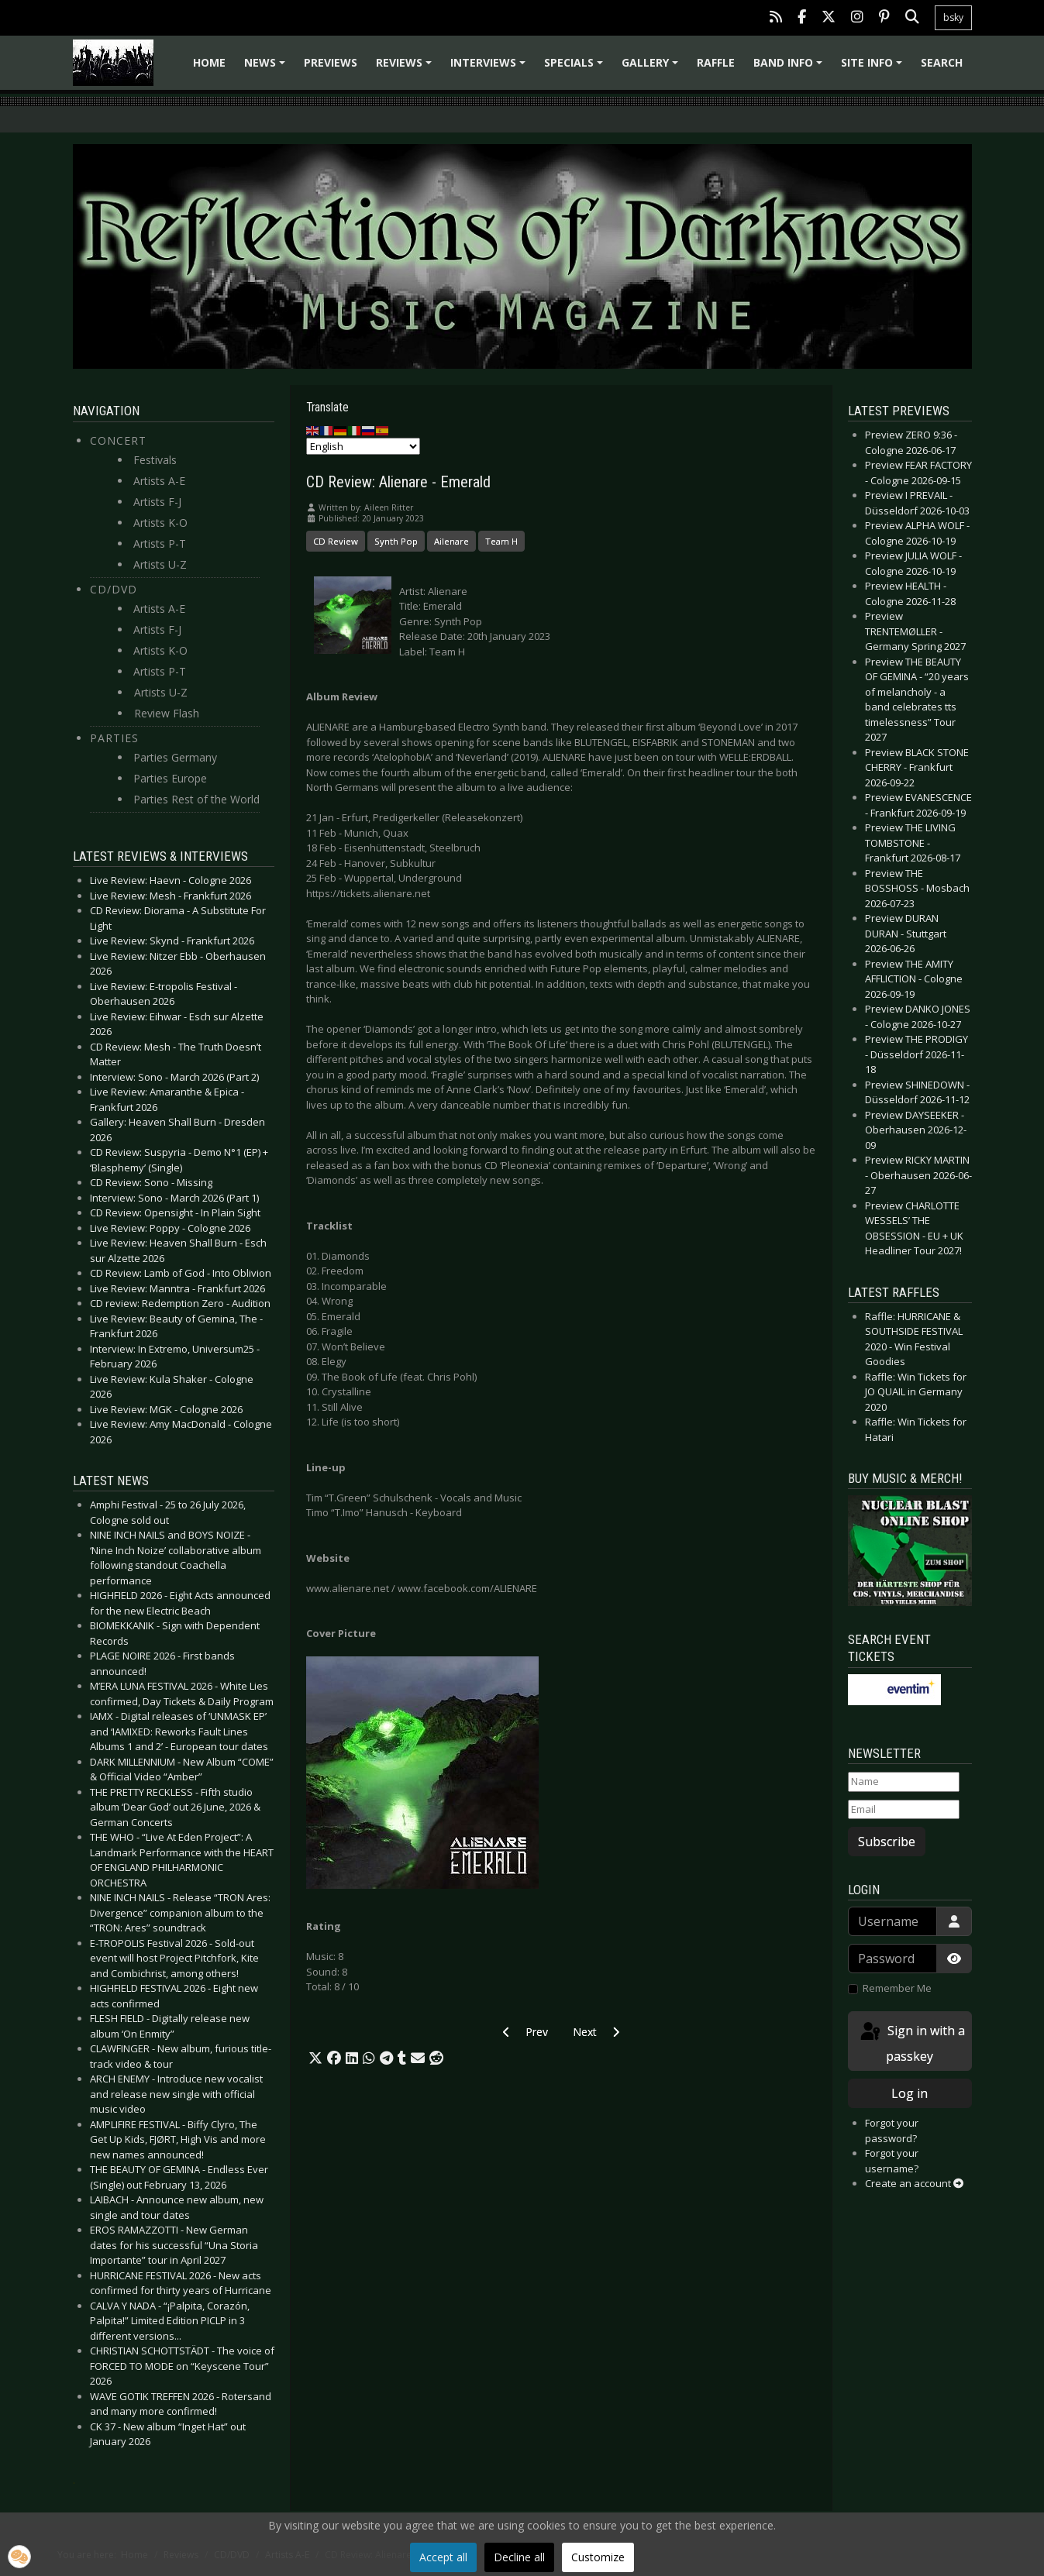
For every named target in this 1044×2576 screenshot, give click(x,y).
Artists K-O (160, 522)
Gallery (652, 68)
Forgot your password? (891, 2130)
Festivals (155, 459)
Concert (118, 440)
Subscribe (886, 1841)
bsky (953, 17)
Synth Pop (396, 541)
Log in (909, 2093)
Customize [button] (598, 2557)
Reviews (406, 68)
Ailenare (451, 541)
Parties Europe (170, 778)
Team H (501, 541)
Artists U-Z (160, 564)
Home (209, 62)
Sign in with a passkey (911, 2043)
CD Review (335, 541)
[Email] (904, 1810)
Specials (576, 68)
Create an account (914, 2183)
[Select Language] (363, 446)
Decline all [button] (519, 2557)
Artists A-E (159, 480)
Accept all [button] (443, 2557)
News (267, 68)
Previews (330, 62)
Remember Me (897, 1988)
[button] (315, 2058)
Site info (874, 68)
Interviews (490, 68)
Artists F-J (157, 501)
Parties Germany (175, 757)
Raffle (716, 62)
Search (942, 62)
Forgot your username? (891, 2160)
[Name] (904, 1782)
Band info (790, 68)
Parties (114, 738)
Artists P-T (159, 543)
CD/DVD (113, 589)
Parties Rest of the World (196, 799)
